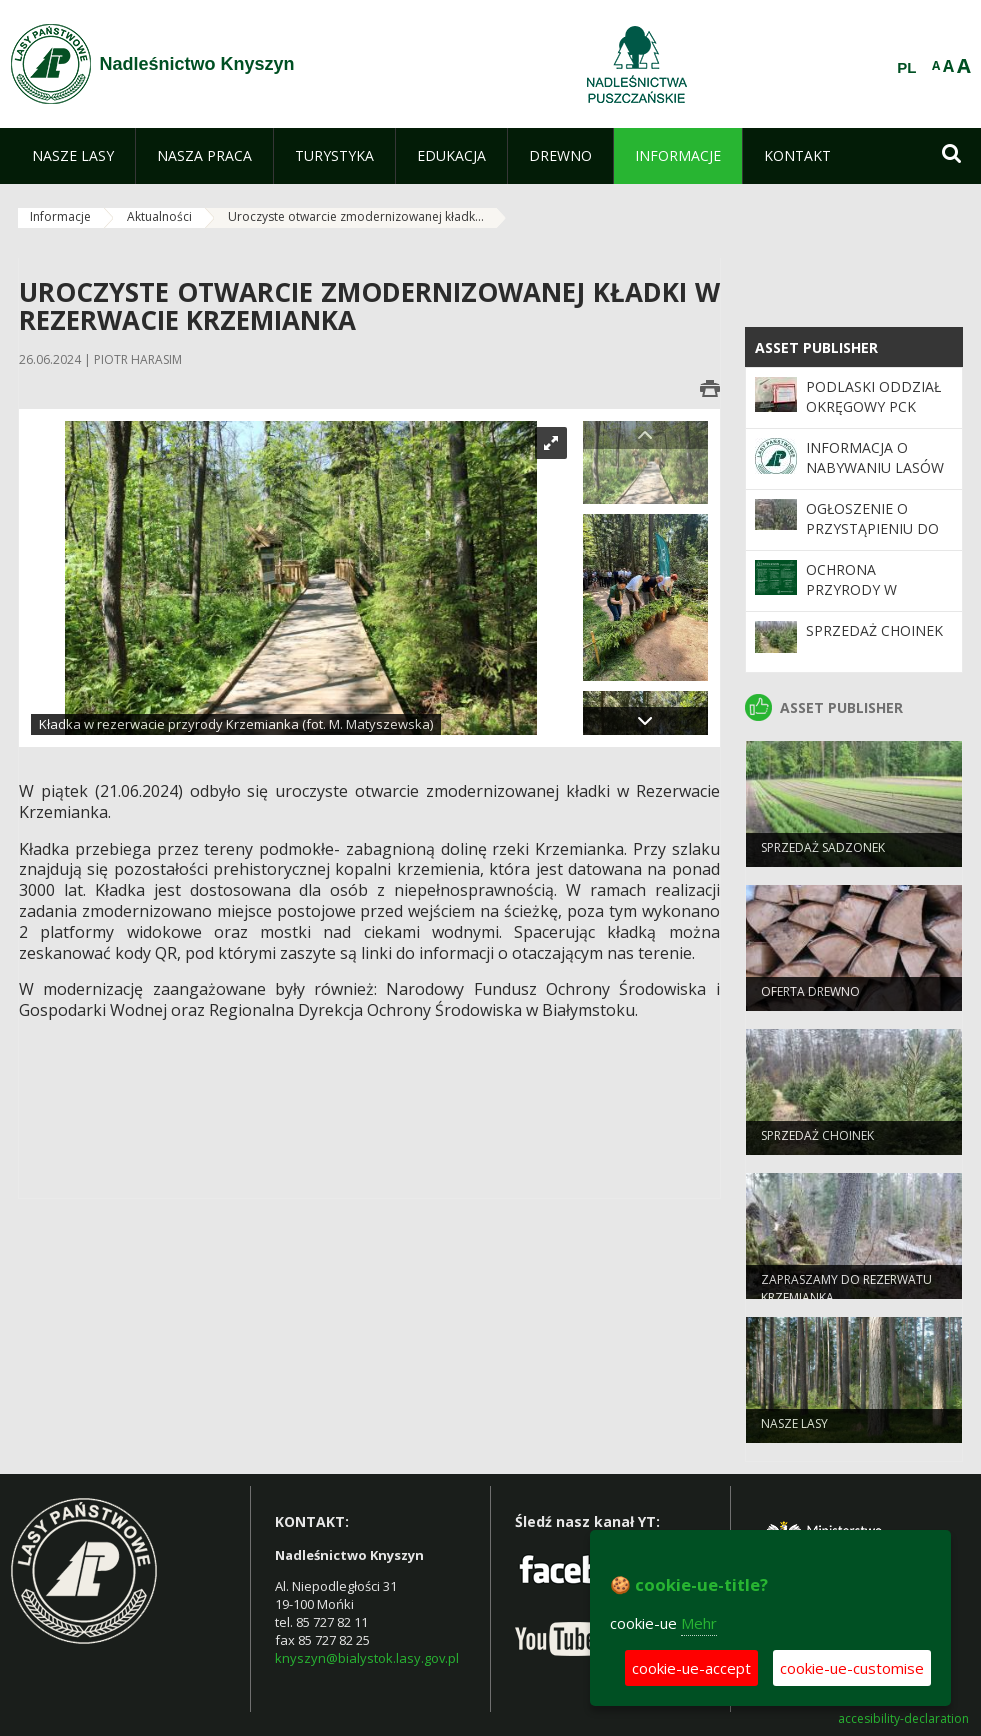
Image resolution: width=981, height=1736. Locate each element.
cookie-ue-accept (691, 1668)
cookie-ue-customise (852, 1668)
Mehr (699, 1623)
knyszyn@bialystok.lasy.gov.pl (367, 1658)
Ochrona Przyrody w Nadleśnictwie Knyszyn (862, 600)
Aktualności (159, 216)
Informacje (60, 216)
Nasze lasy (794, 1430)
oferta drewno (810, 998)
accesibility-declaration (903, 1719)
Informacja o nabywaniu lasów (875, 457)
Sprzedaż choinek (874, 630)
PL (906, 68)
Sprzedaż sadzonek (823, 854)
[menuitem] (73, 156)
